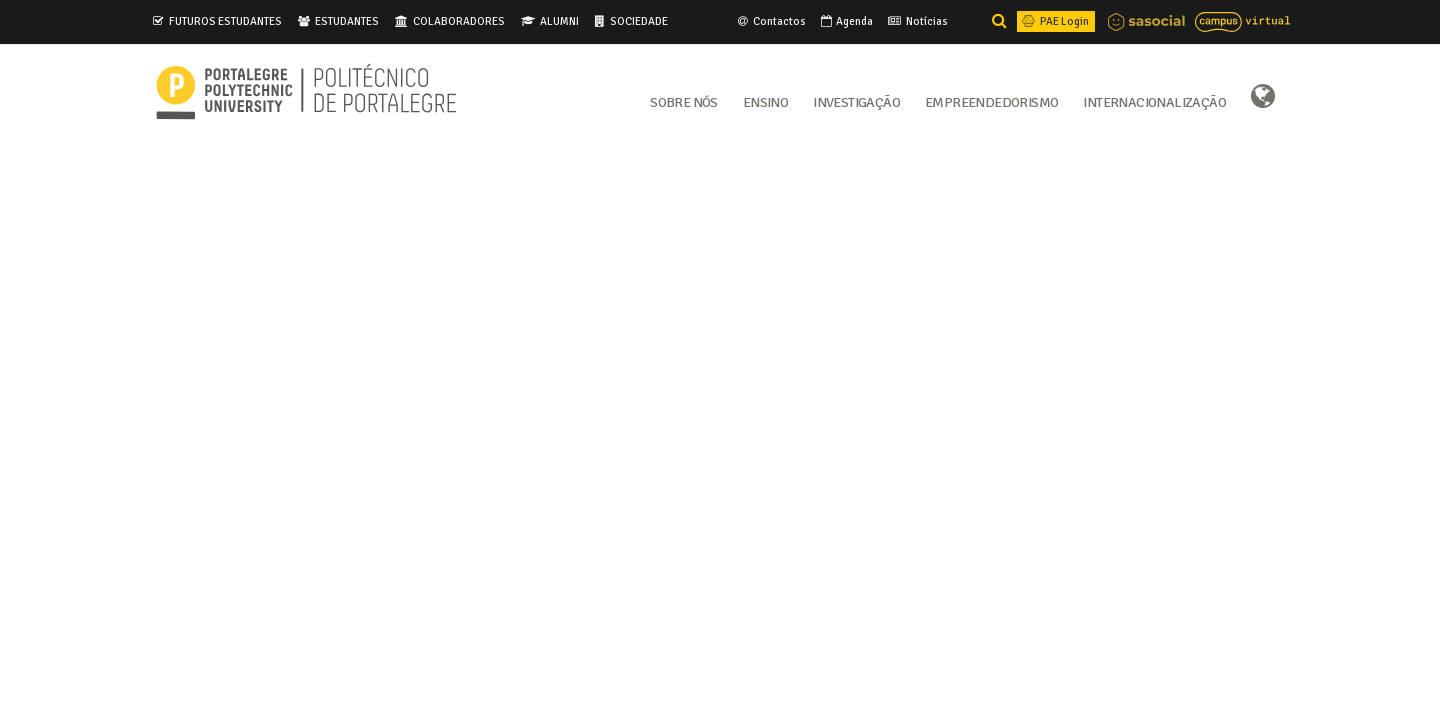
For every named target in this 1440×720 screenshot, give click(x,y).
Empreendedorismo (991, 101)
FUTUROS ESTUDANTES (225, 21)
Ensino (765, 101)
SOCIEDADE (639, 21)
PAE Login (1054, 21)
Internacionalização (1154, 101)
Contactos (770, 21)
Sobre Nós (684, 101)
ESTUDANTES (347, 21)
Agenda (845, 21)
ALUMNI (559, 21)
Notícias (916, 21)
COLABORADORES (459, 21)
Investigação (856, 101)
